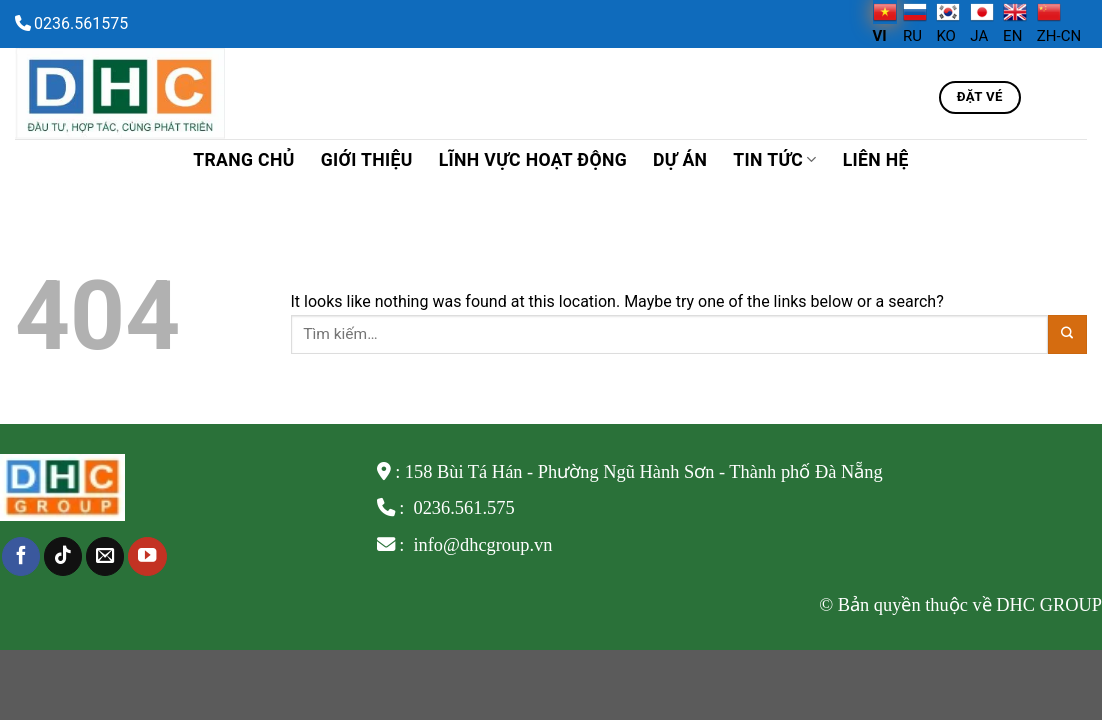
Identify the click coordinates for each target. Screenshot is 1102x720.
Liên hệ (876, 160)
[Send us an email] (105, 556)
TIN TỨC (774, 160)
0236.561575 (81, 23)
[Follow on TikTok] (63, 556)
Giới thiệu (367, 160)
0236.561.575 (463, 508)
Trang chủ (243, 160)
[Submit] (1067, 334)
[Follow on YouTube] (147, 556)
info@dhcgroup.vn (481, 545)
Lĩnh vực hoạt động (533, 160)
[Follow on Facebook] (21, 556)
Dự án (680, 160)
